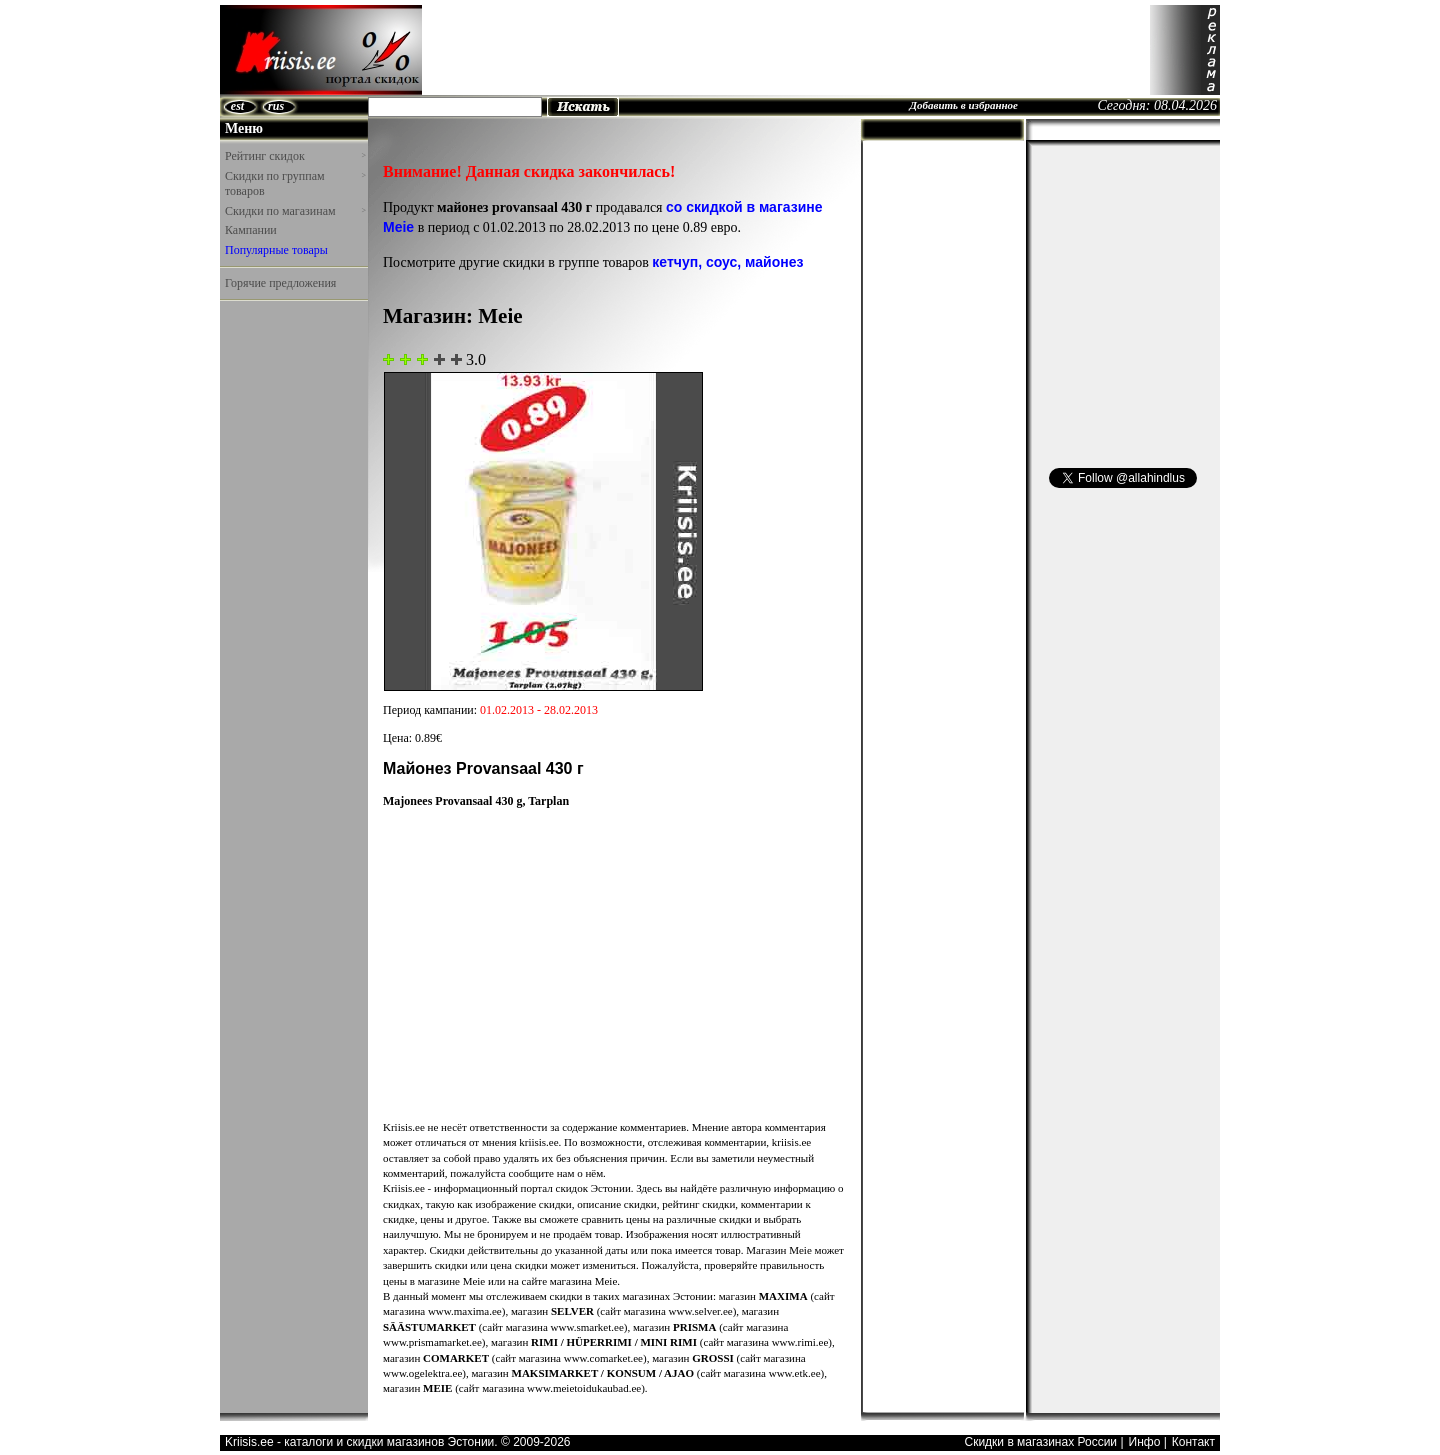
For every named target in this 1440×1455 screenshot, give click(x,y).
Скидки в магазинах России (1040, 1442)
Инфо (1145, 1442)
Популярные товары (276, 250)
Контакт (1193, 1442)
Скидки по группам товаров (295, 184)
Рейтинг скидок (295, 156)
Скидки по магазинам (295, 211)
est (237, 106)
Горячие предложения (280, 283)
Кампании (251, 230)
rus (276, 106)
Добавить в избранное (963, 105)
